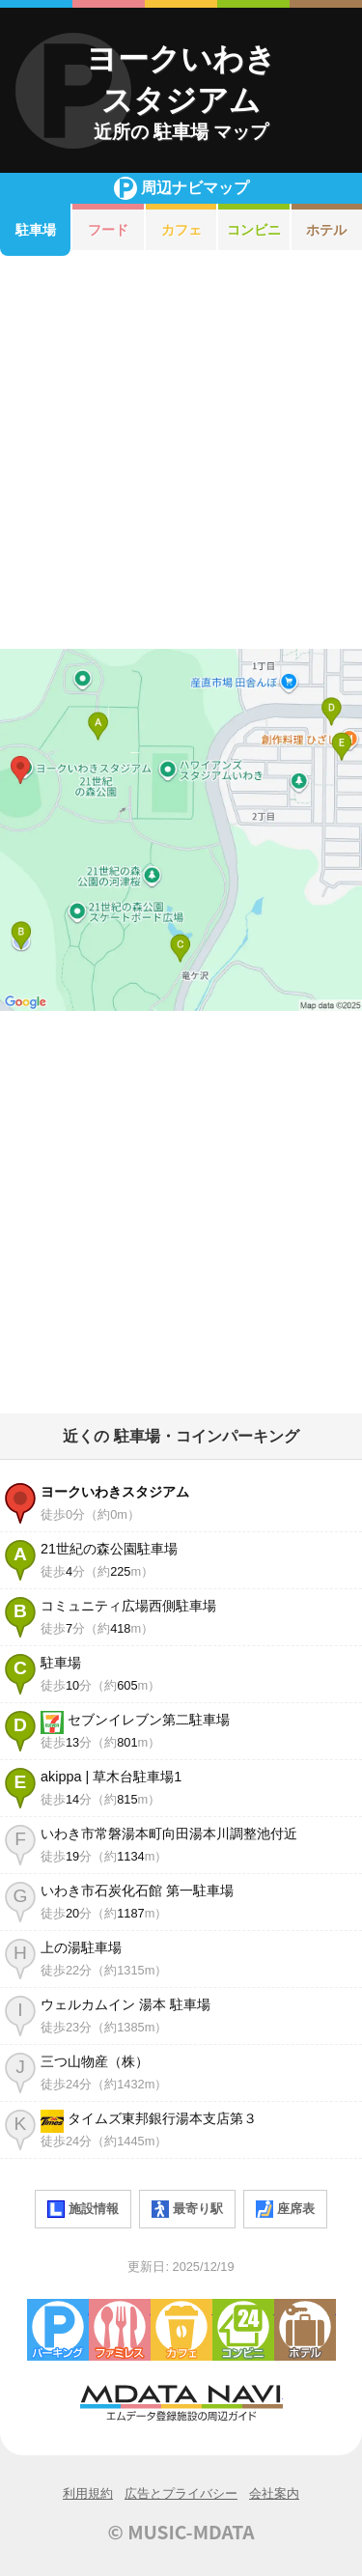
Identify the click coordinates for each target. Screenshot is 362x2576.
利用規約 (88, 2493)
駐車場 (35, 230)
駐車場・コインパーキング (58, 2330)
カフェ (181, 230)
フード (108, 230)
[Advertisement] (181, 452)
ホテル (305, 2330)
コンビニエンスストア (243, 2330)
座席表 (285, 2209)
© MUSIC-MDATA (181, 2531)
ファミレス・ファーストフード (120, 2330)
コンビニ (254, 230)
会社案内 (274, 2493)
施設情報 (83, 2209)
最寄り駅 (187, 2209)
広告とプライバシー (181, 2493)
